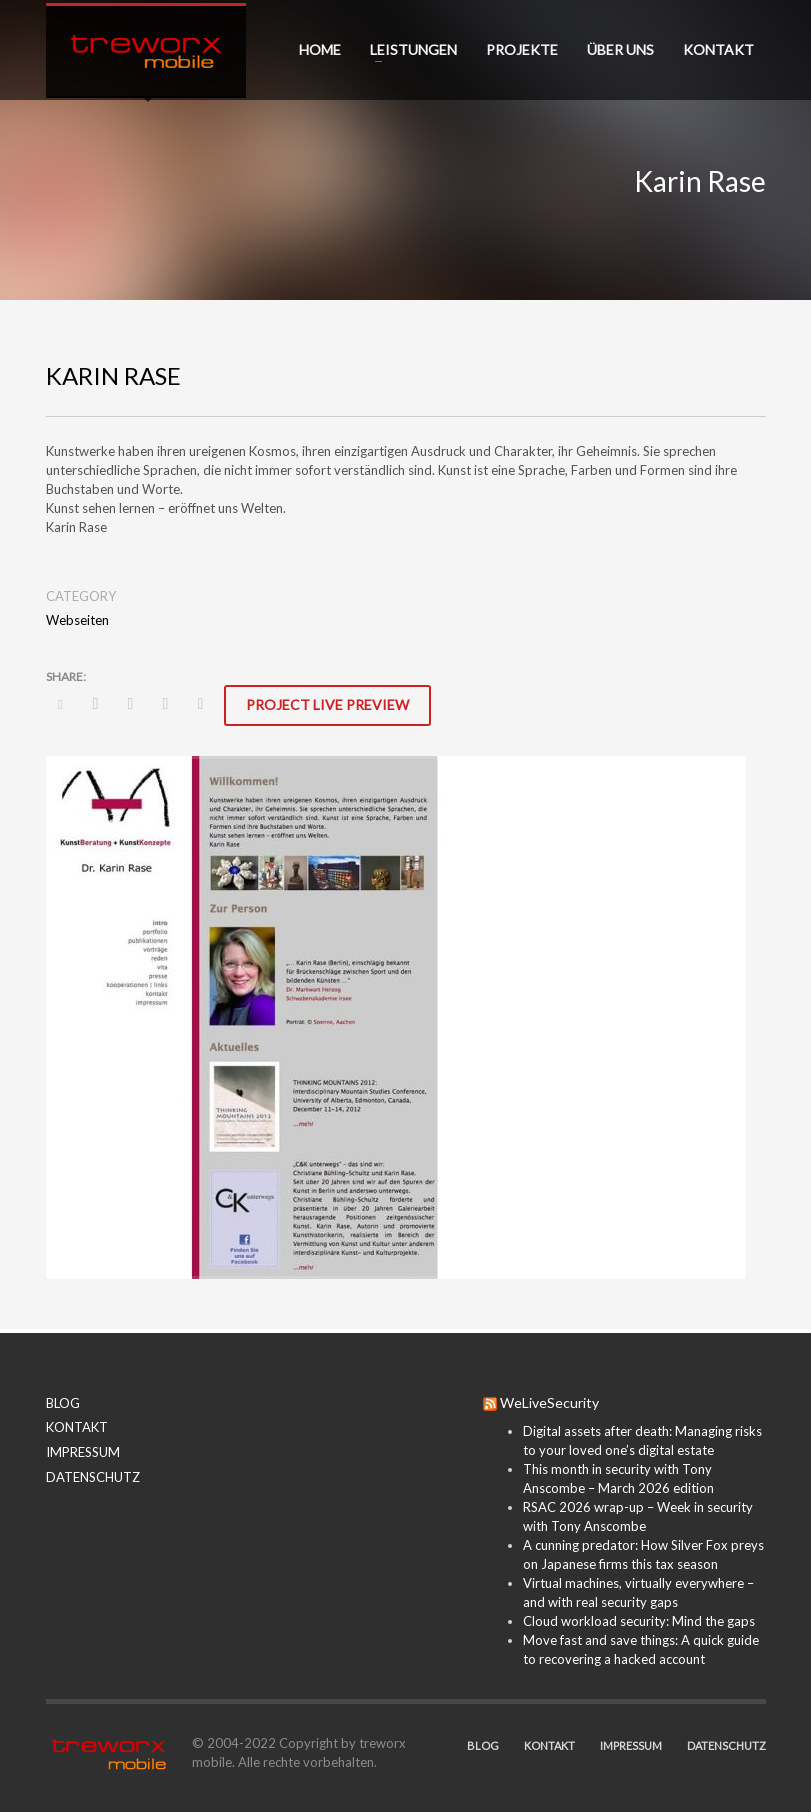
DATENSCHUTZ (93, 1477)
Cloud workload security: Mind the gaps (639, 1621)
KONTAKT (77, 1427)
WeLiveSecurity (549, 1402)
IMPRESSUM (83, 1452)
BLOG (63, 1403)
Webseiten (77, 620)
